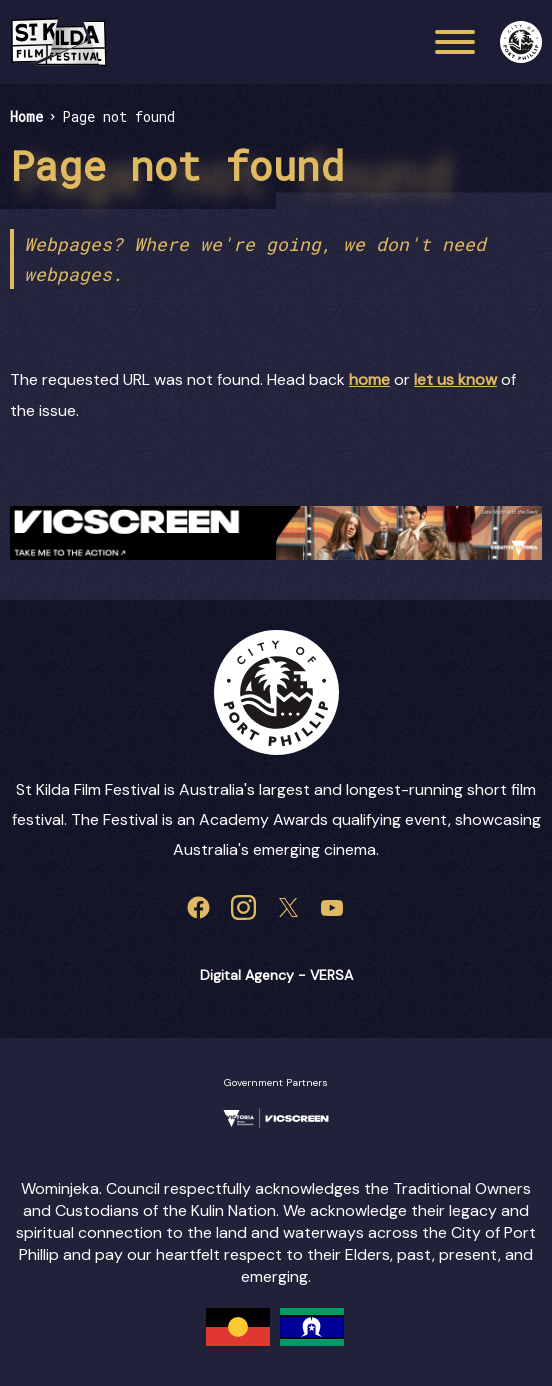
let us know (455, 379)
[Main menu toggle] (455, 42)
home (369, 379)
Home (26, 116)
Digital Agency (247, 975)
